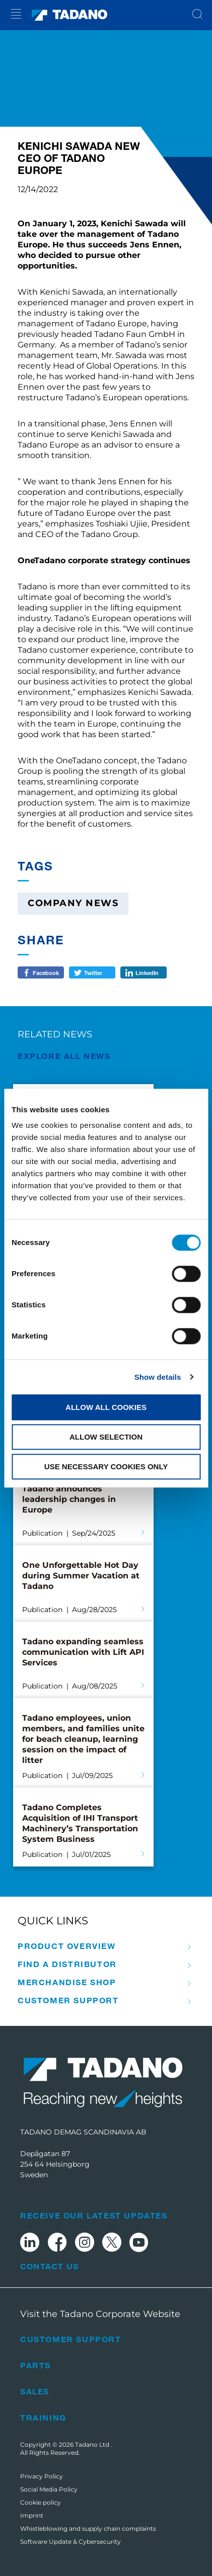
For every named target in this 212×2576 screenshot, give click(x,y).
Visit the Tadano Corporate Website (100, 2314)
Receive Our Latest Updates (94, 2215)
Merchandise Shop (67, 1982)
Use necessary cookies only (106, 1466)
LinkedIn (147, 972)
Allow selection (106, 1437)
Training (43, 2417)
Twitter (93, 972)
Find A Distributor (67, 1964)
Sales (34, 2391)
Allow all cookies (106, 1407)
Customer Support (68, 2000)
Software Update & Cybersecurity (70, 2541)
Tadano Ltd (93, 2444)
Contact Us (49, 2266)
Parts (35, 2365)
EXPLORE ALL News (64, 1055)
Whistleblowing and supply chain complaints (88, 2528)
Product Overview (67, 1945)
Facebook (46, 972)
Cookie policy (40, 2502)
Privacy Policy (41, 2476)
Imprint (31, 2515)
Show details (157, 1377)
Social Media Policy (49, 2489)
